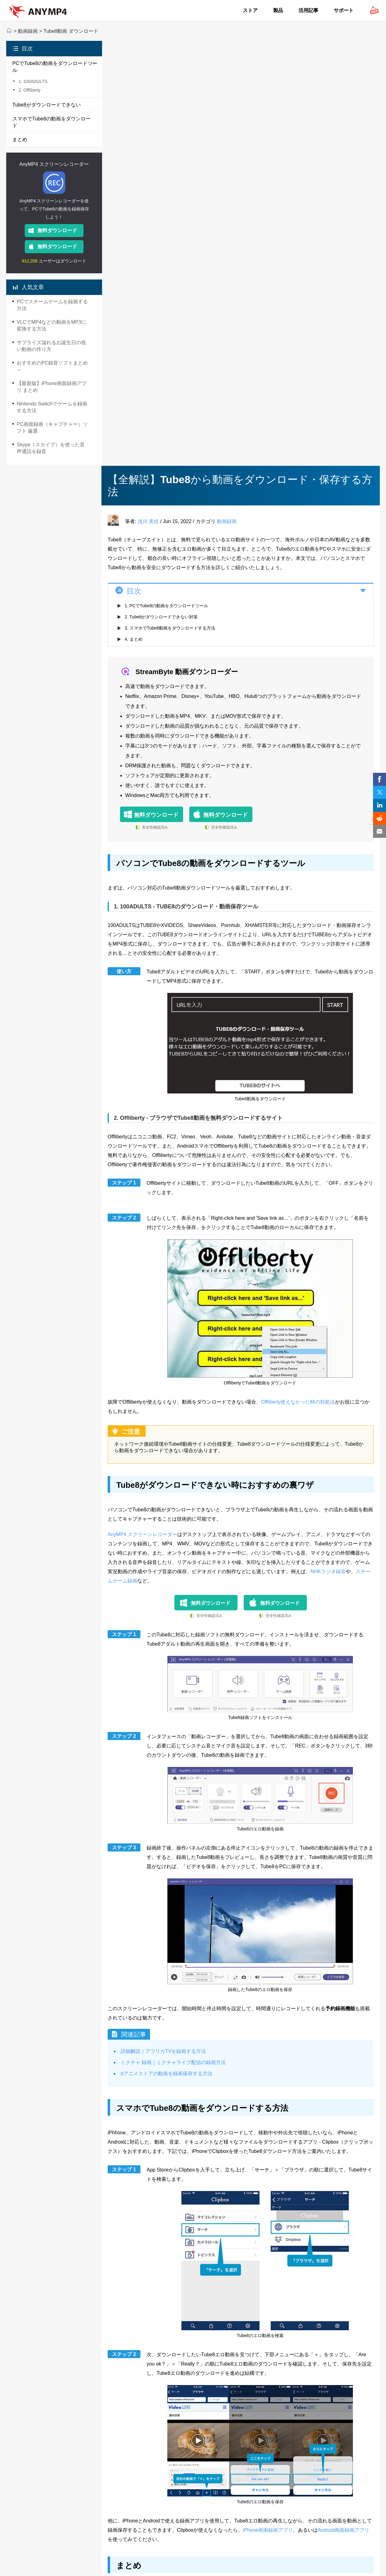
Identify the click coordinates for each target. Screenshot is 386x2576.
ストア (250, 10)
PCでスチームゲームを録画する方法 (52, 305)
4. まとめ (134, 639)
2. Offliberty (30, 90)
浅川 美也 (148, 521)
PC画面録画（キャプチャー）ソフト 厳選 (52, 428)
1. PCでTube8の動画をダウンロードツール (166, 605)
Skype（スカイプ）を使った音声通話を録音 (51, 448)
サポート (344, 10)
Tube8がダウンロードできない (46, 104)
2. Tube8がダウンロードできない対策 (161, 616)
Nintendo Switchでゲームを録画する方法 (52, 407)
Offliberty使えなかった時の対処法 (298, 1402)
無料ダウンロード (57, 230)
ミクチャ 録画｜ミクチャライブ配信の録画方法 (173, 2062)
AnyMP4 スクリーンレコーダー (54, 164)
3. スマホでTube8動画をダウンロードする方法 (170, 628)
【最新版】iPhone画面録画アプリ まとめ (52, 387)
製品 (278, 10)
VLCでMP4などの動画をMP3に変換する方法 (51, 325)
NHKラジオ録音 (328, 1571)
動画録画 (28, 31)
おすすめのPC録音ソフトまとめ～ (52, 366)
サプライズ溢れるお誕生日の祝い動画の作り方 (51, 346)
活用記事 (308, 10)
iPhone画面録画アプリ (268, 2530)
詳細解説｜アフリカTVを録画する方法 (163, 2051)
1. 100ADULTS (33, 81)
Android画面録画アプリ (343, 2530)
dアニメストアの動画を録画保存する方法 (166, 2073)
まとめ (19, 139)
